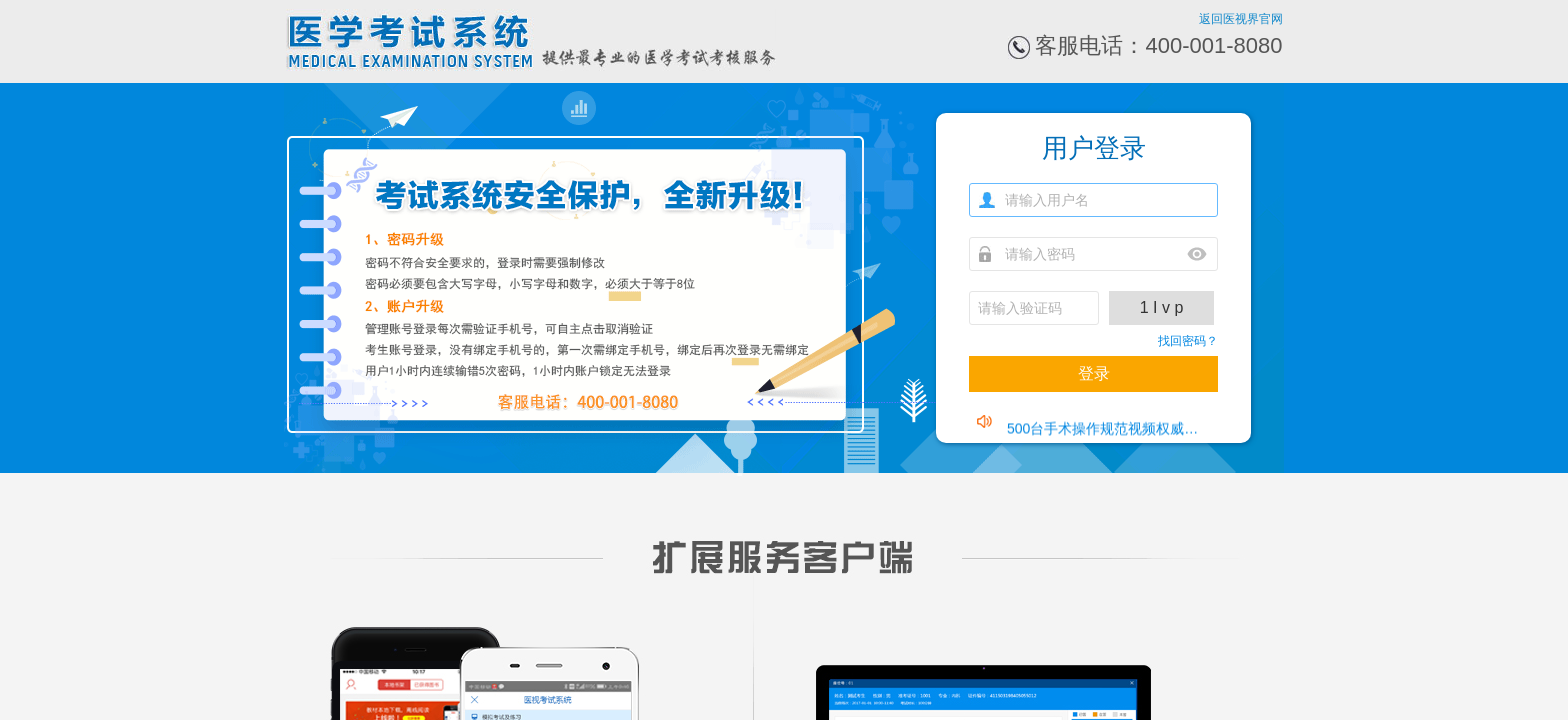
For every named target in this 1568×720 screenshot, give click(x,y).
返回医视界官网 (1241, 19)
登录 (1094, 373)
